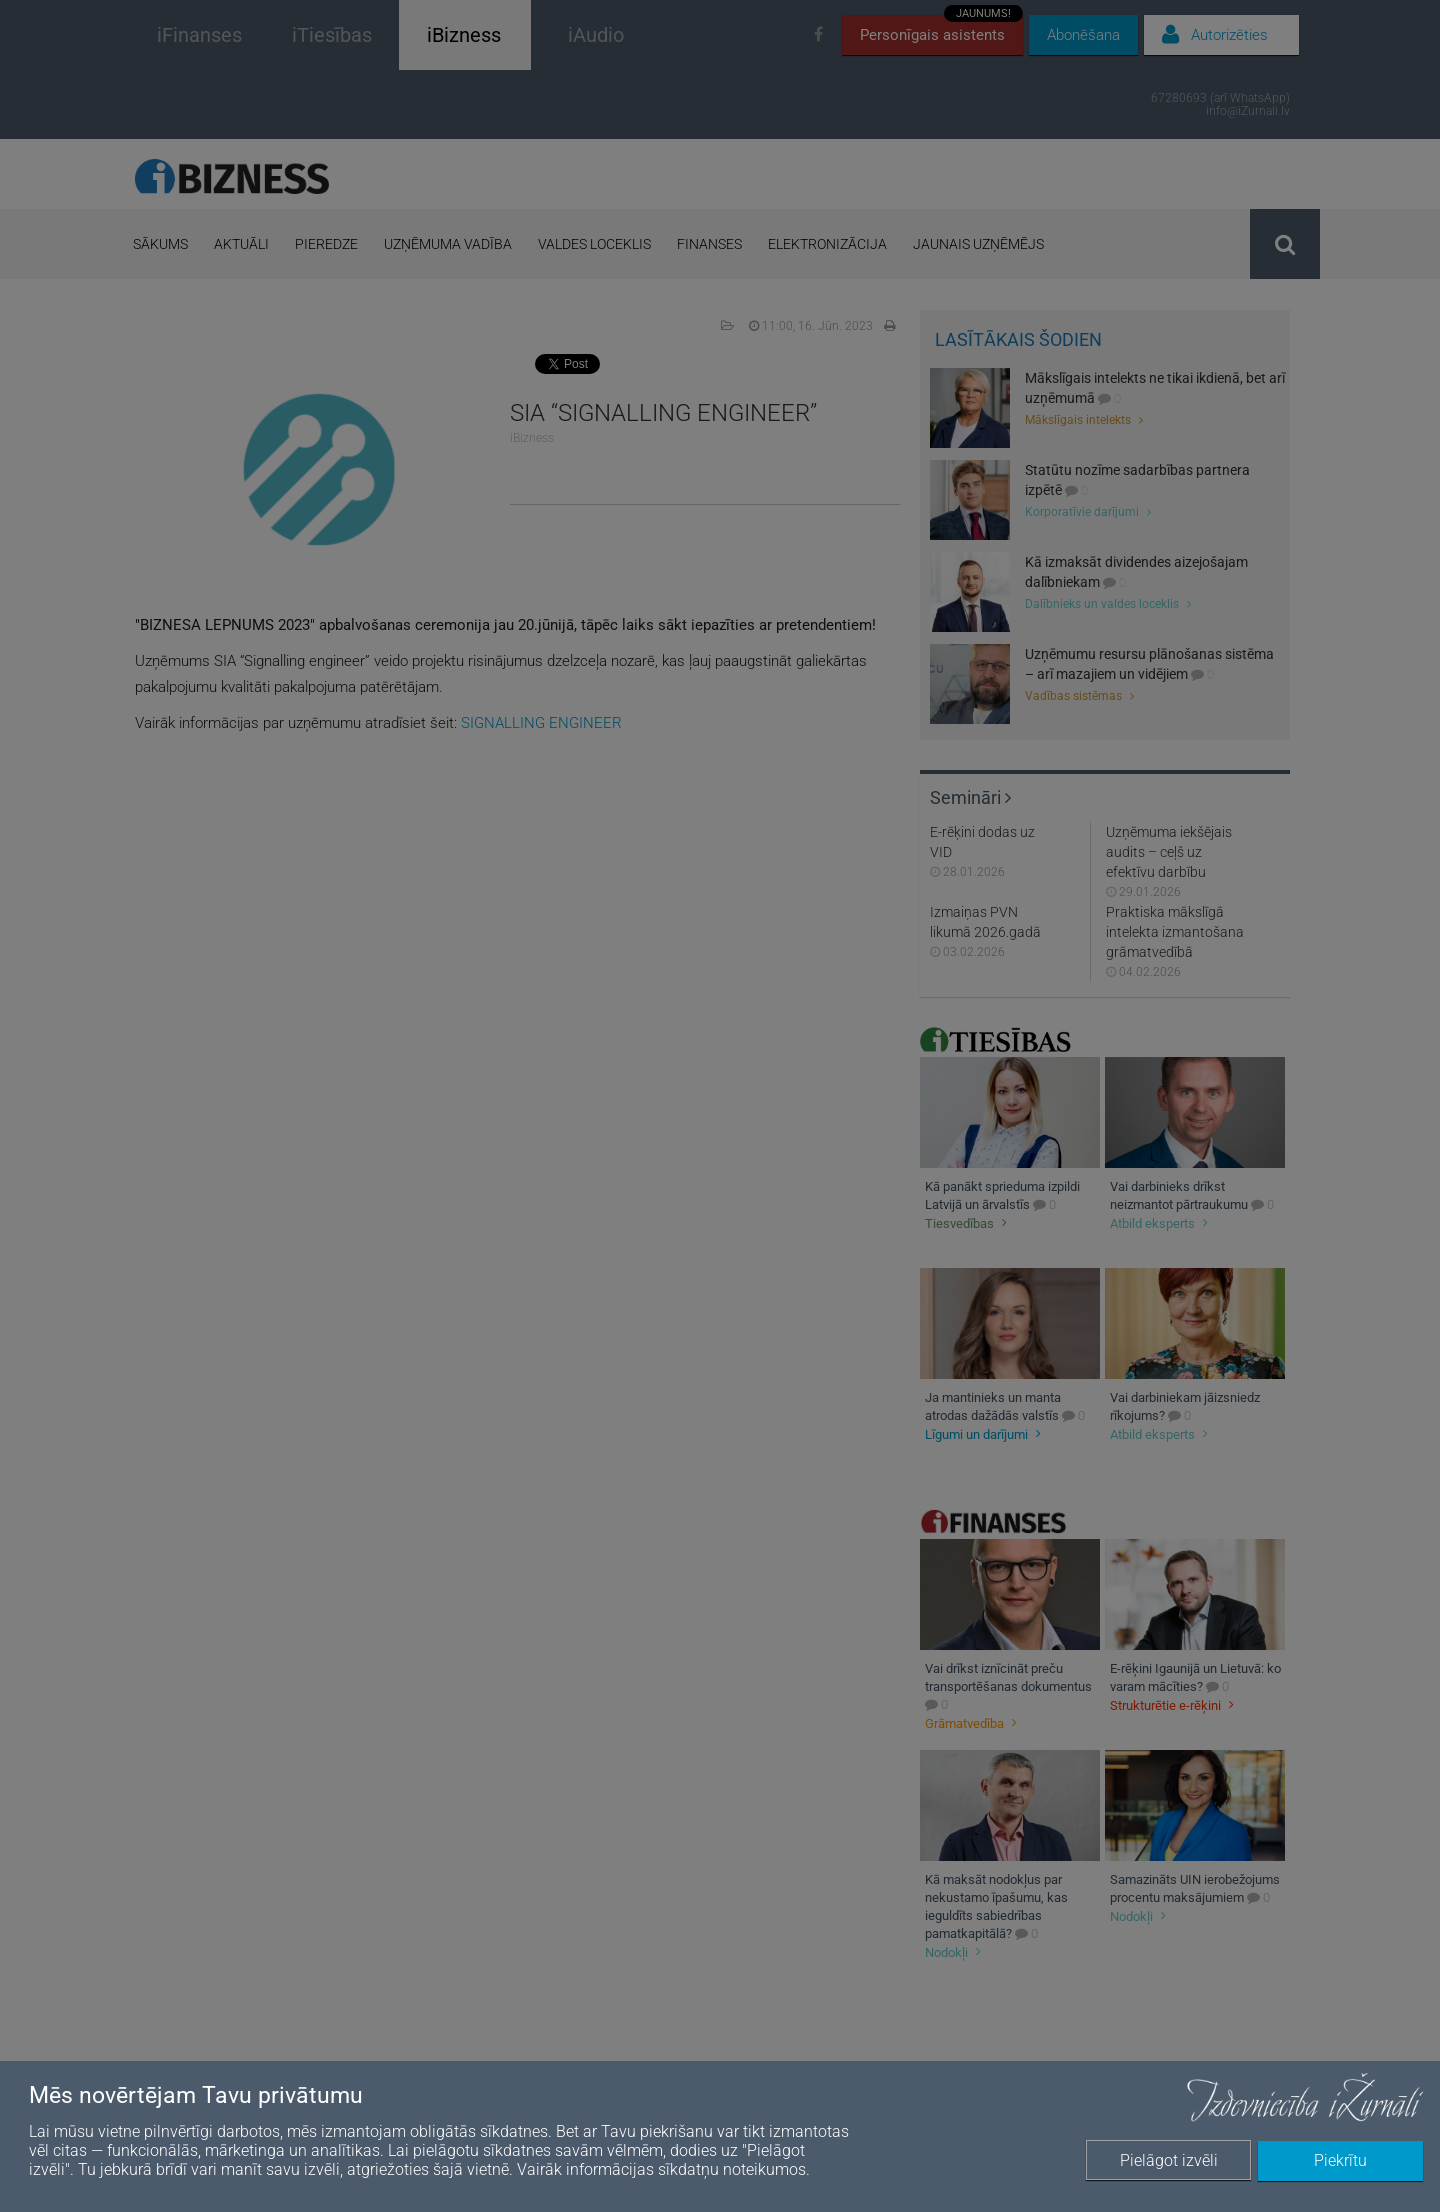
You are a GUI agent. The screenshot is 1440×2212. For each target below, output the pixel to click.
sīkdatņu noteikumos (732, 2169)
